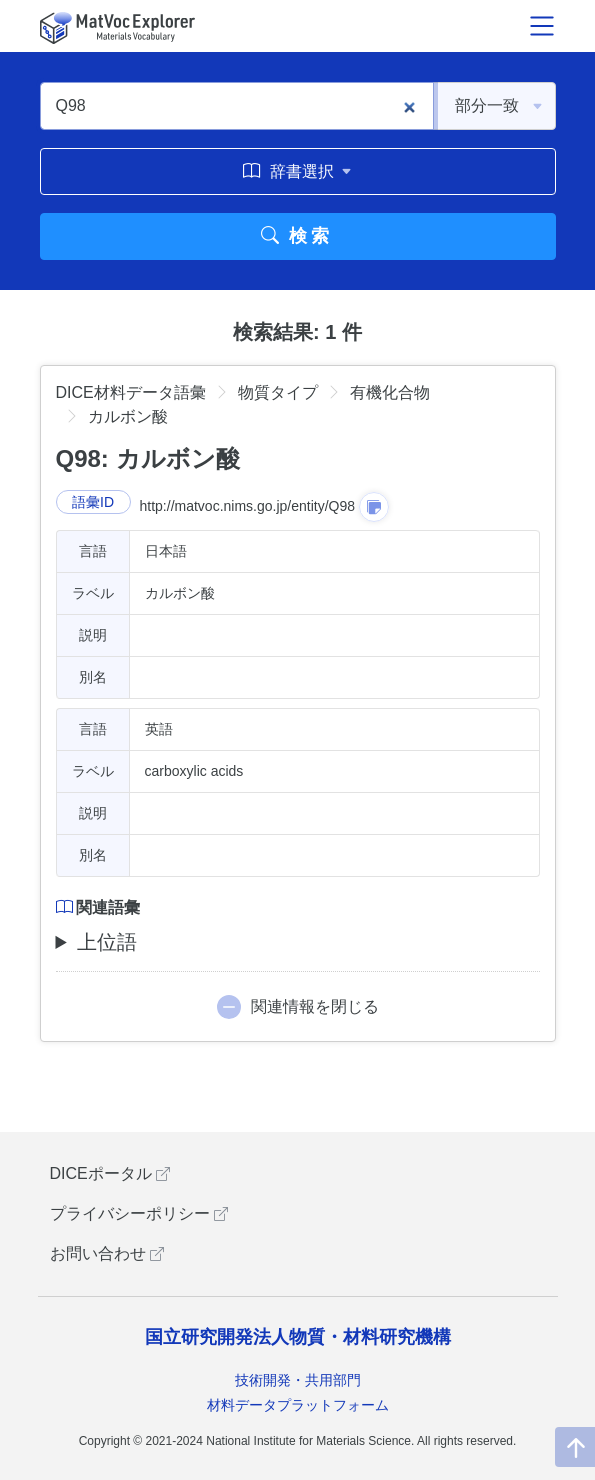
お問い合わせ (107, 1253)
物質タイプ (278, 392)
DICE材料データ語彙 (131, 392)
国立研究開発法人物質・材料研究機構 (298, 1337)
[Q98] (237, 106)
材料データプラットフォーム (298, 1405)
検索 (297, 236)
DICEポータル (110, 1173)
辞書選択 (297, 171)
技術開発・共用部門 (298, 1380)
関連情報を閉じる (315, 1006)
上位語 (107, 942)
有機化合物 (390, 392)
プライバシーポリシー (139, 1213)
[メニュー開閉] (542, 26)
